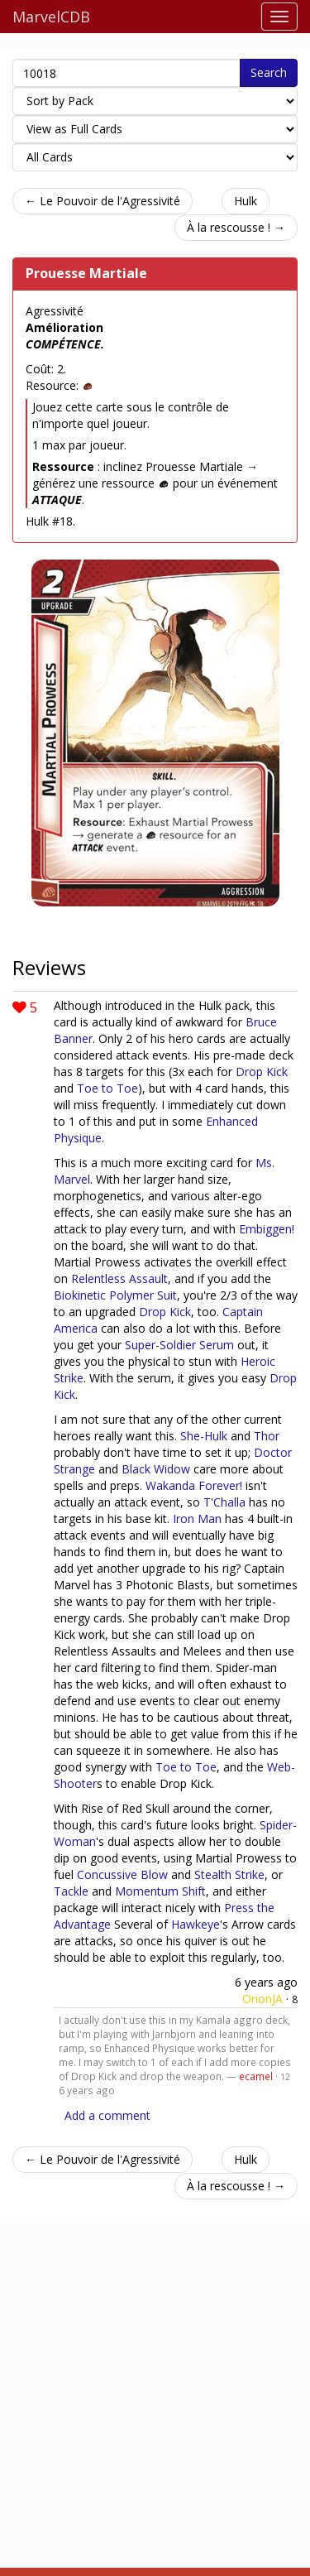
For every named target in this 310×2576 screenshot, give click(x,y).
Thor (266, 1436)
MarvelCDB (51, 16)
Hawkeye (195, 1924)
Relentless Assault (119, 1278)
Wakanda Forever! (193, 1485)
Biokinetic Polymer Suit (115, 1295)
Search (268, 72)
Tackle (71, 1891)
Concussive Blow (122, 1874)
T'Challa (224, 1502)
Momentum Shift (160, 1891)
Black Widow (156, 1469)
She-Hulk (203, 1436)
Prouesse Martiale (86, 273)
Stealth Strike (229, 1874)
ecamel (256, 2076)
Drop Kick (262, 1071)
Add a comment (107, 2115)
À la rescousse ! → (236, 227)
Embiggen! (266, 1229)
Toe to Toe (107, 1088)
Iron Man (197, 1518)
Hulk (245, 201)
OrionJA (262, 1998)
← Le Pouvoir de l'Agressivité (102, 201)
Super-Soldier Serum (179, 1345)
